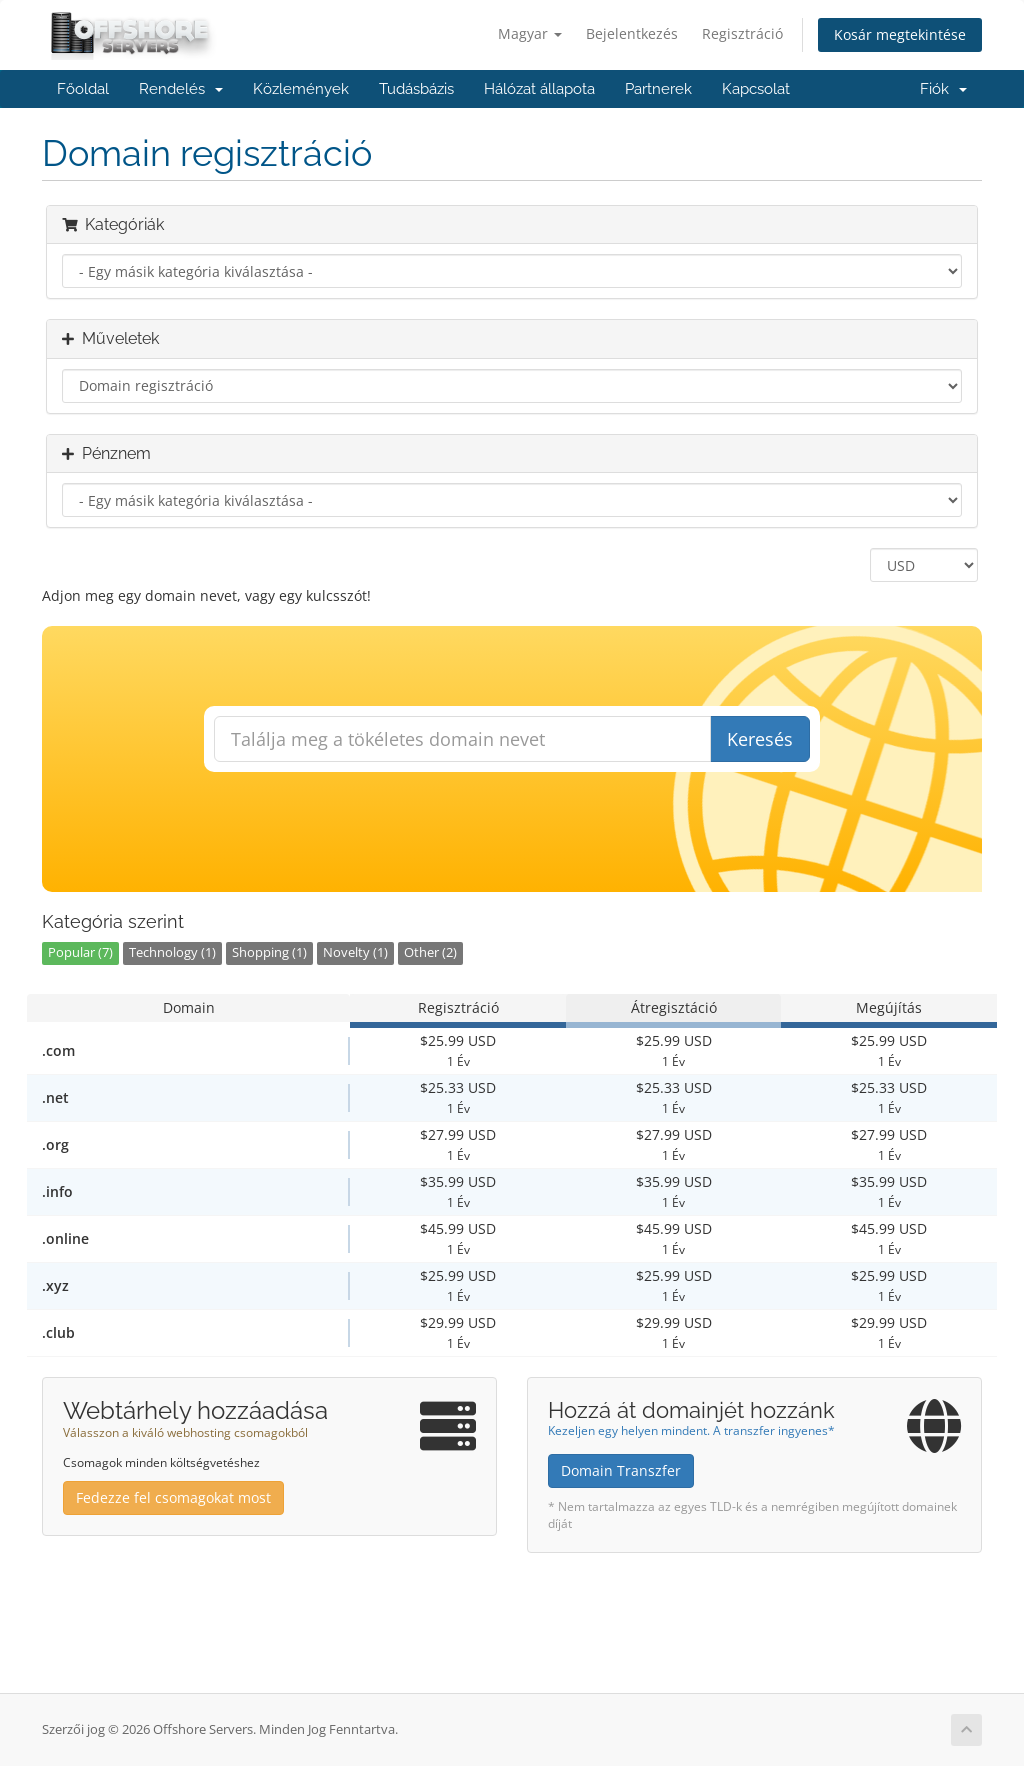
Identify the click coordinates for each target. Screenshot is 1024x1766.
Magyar (530, 33)
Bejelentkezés (632, 33)
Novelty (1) (355, 952)
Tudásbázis (416, 89)
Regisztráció (742, 33)
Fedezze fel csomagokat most (173, 1497)
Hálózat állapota (539, 89)
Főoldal (83, 89)
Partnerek (658, 89)
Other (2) (430, 952)
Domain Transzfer (621, 1470)
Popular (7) (80, 952)
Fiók (943, 89)
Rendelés (181, 89)
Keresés (760, 739)
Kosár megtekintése (900, 34)
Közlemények (301, 89)
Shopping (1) (269, 952)
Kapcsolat (756, 89)
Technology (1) (172, 952)
